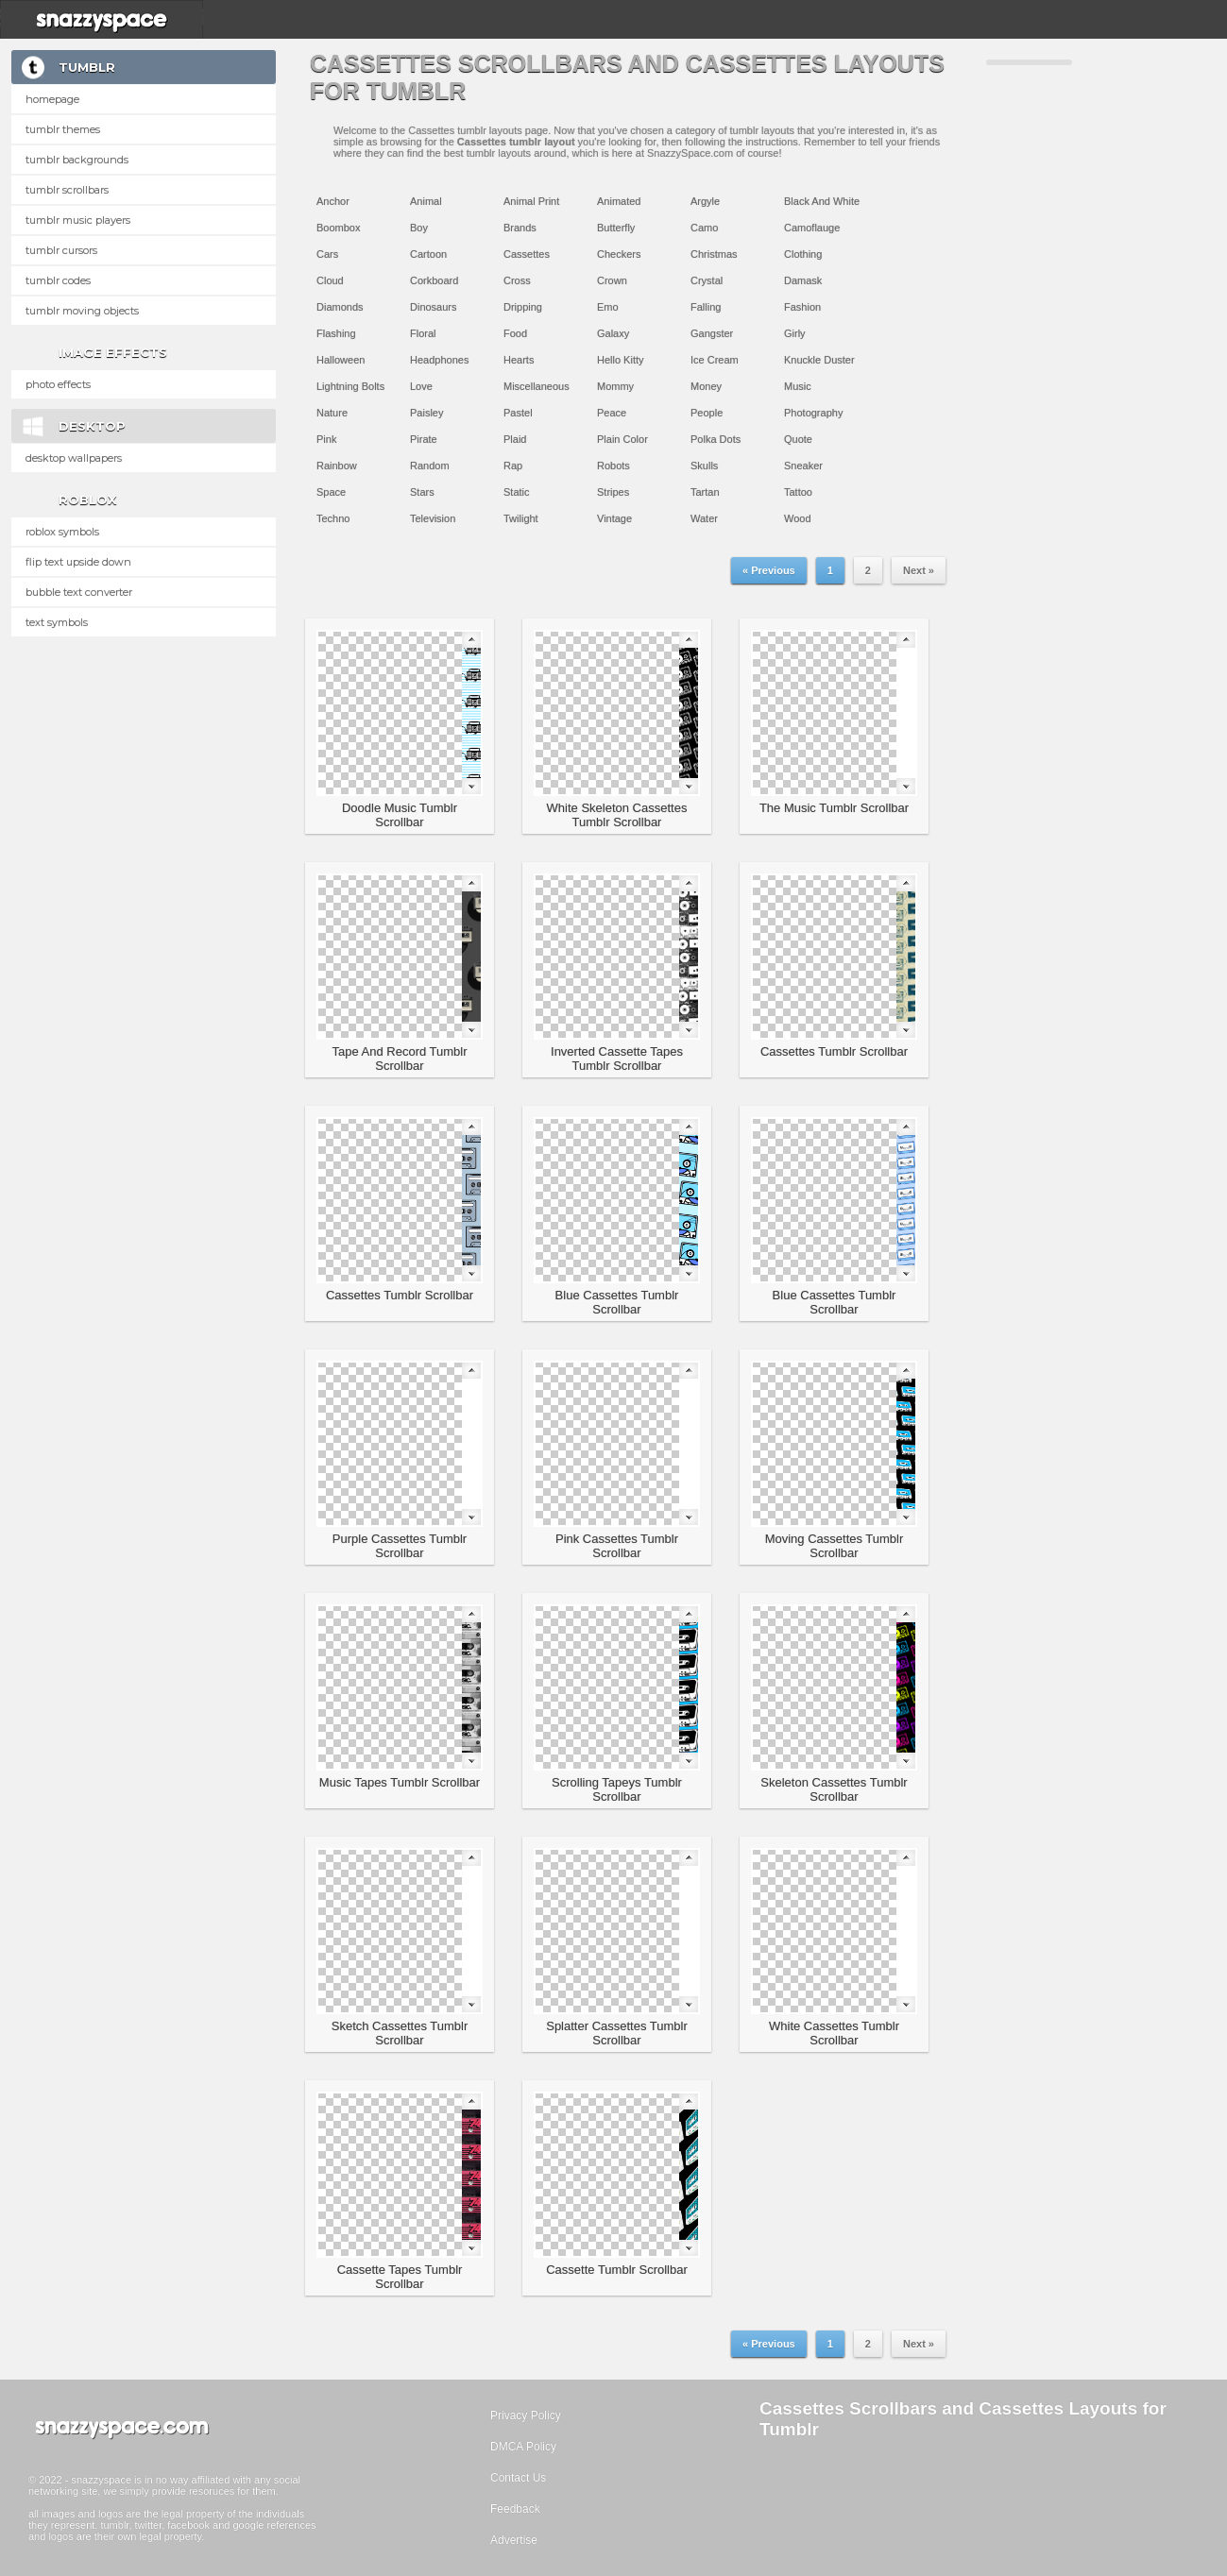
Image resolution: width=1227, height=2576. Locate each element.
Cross (517, 280)
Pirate (423, 439)
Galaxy (613, 333)
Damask (803, 280)
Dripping (522, 307)
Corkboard (434, 280)
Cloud (330, 280)
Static (516, 492)
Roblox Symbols (62, 531)
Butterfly (616, 227)
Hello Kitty (620, 359)
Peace (611, 412)
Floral (423, 333)
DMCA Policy (523, 2446)
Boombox (338, 227)
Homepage (52, 99)
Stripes (613, 492)
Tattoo (798, 492)
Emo (608, 307)
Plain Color (622, 439)
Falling (705, 307)
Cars (327, 254)
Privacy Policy (525, 2415)
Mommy (615, 386)
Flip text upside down (78, 561)
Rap (512, 465)
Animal (426, 201)
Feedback (515, 2509)
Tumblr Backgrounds (77, 159)
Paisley (426, 412)
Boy (419, 227)
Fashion (802, 307)
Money (706, 386)
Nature (332, 412)
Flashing (336, 333)
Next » (918, 570)
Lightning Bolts (350, 386)
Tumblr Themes (63, 129)
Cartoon (428, 254)
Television (432, 518)
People (706, 412)
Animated (618, 201)
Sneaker (803, 465)
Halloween (340, 359)
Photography (813, 412)
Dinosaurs (433, 307)
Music (797, 386)
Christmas (714, 254)
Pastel (518, 412)
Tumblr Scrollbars (67, 189)
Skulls (704, 465)
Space (331, 492)
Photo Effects (58, 384)
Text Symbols (57, 622)
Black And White (822, 201)
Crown (612, 280)
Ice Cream (714, 359)
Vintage (614, 518)
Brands (520, 227)
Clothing (803, 254)
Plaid (514, 439)
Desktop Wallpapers (74, 458)
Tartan (705, 492)
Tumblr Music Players (78, 220)
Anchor (332, 201)
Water (704, 518)
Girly (795, 333)
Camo (704, 227)
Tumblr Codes (58, 280)
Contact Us (518, 2477)
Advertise (513, 2540)
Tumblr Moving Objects (82, 310)
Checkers (618, 254)
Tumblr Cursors (61, 250)
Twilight (520, 518)
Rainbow (336, 465)
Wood (797, 518)
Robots (613, 465)
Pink (326, 439)
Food (515, 333)
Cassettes (526, 254)
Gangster (711, 333)
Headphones (439, 359)
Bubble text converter (79, 592)
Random (430, 465)
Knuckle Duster (819, 359)
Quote (798, 439)
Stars (422, 492)
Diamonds (340, 307)
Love (421, 386)
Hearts (518, 359)
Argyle (705, 201)
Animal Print (531, 201)
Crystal (706, 280)
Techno (332, 518)
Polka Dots (715, 439)
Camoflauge (812, 227)
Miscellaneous (536, 386)
